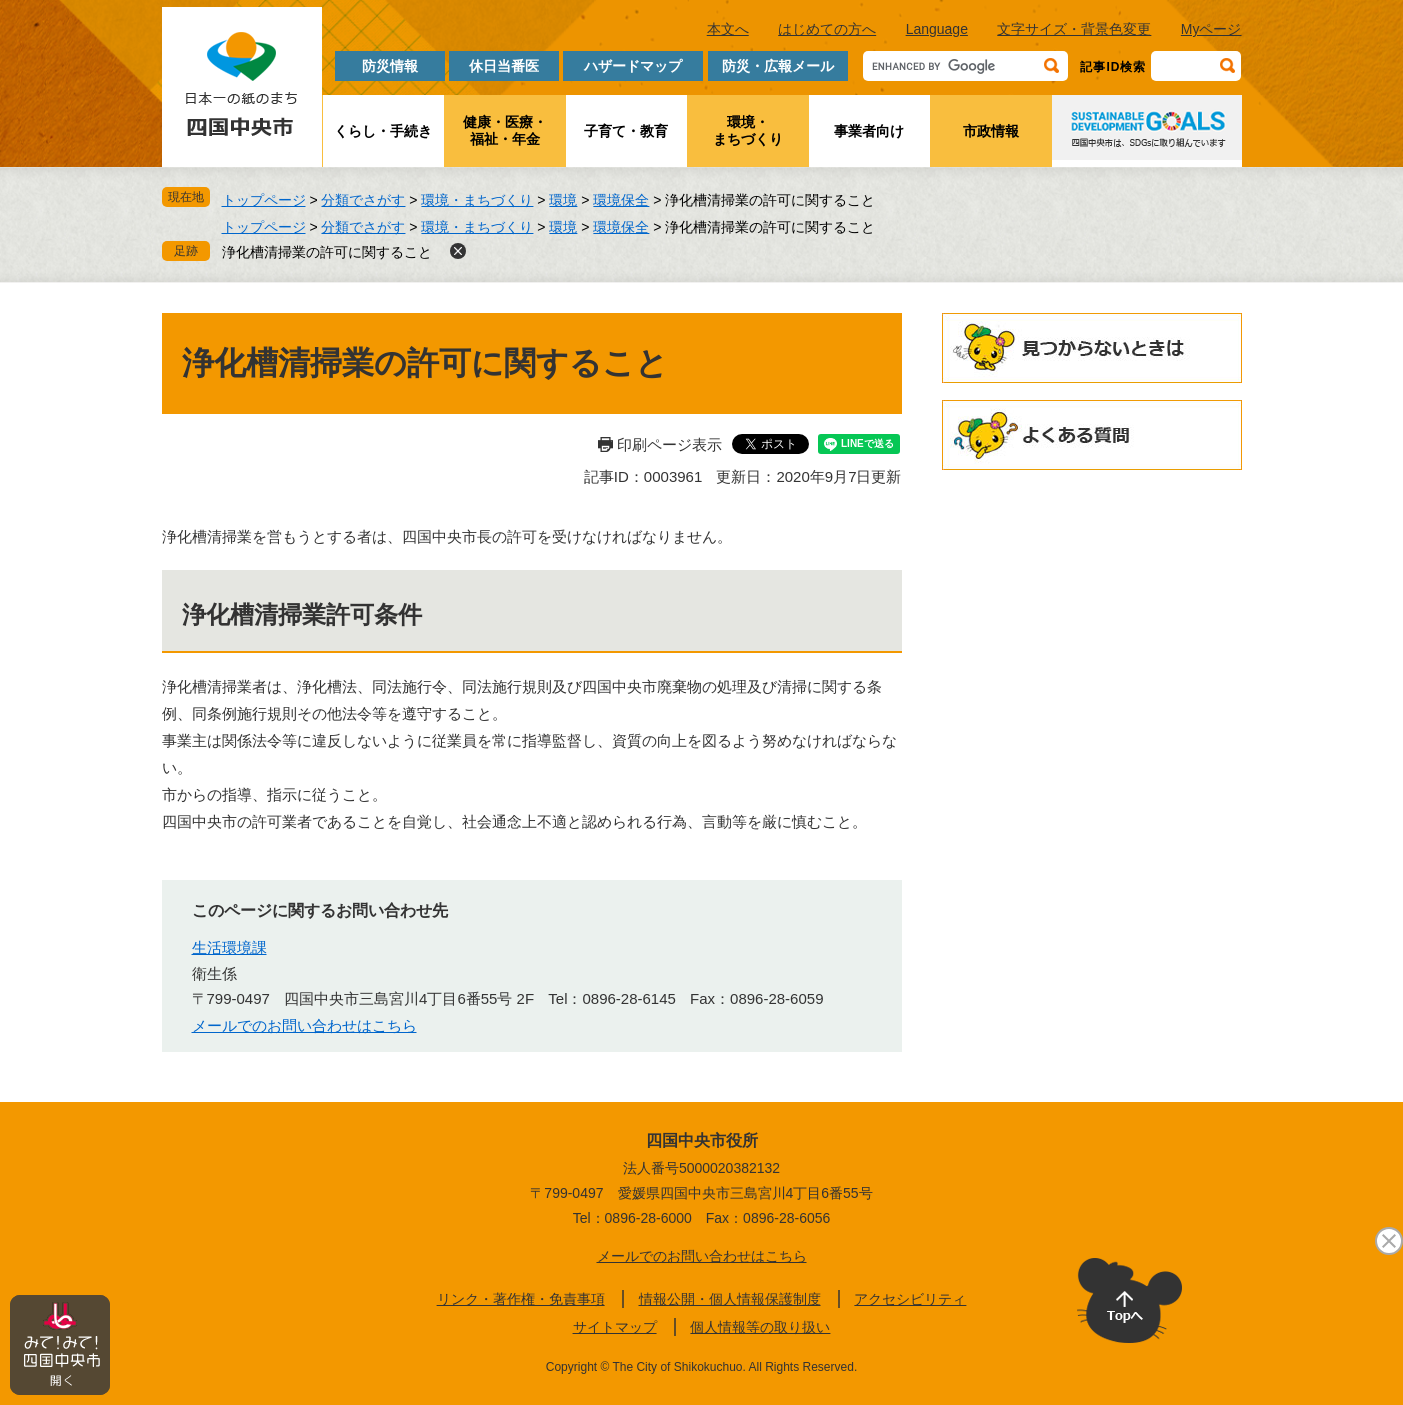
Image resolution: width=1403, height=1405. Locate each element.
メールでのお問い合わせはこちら (304, 1025)
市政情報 (991, 131)
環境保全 (621, 200)
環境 (563, 200)
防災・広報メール (778, 66)
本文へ (728, 29)
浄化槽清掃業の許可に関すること (327, 252)
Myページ (1211, 29)
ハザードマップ (633, 66)
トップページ (264, 200)
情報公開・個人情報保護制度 (730, 1299)
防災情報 (390, 66)
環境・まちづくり (748, 130)
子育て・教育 (626, 131)
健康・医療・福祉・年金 (505, 130)
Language (937, 29)
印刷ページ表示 (669, 444)
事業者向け (869, 131)
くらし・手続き (383, 131)
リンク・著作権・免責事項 (521, 1299)
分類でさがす (363, 200)
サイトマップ (615, 1327)
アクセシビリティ (910, 1299)
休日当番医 (504, 66)
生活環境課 (229, 947)
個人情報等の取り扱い (760, 1327)
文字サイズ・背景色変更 (1074, 29)
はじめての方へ (827, 29)
